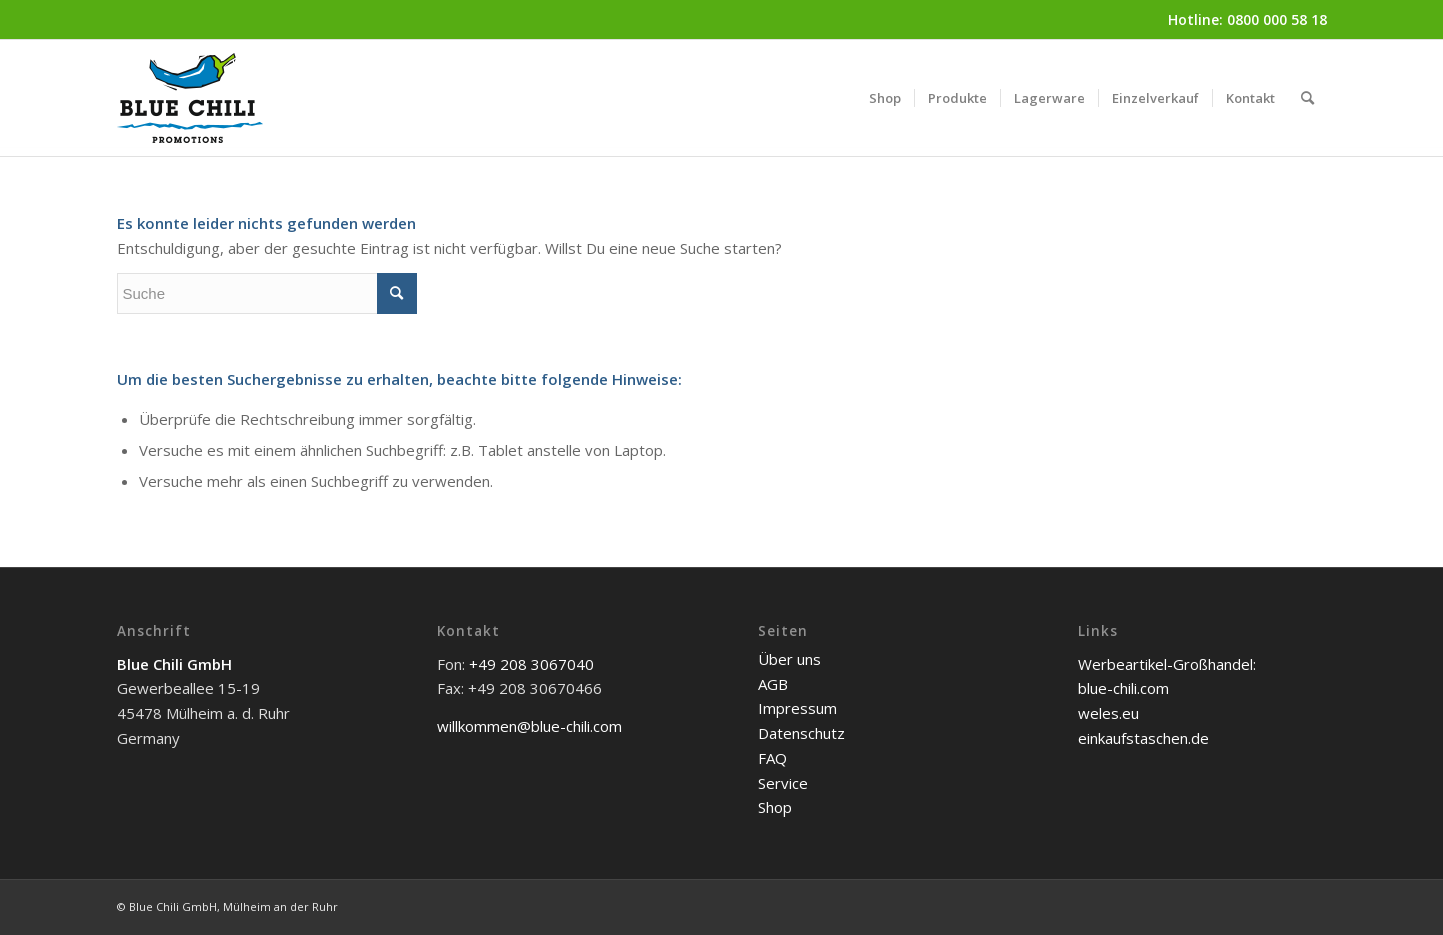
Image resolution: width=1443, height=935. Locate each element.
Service (783, 783)
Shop (775, 807)
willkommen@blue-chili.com (529, 726)
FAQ (772, 758)
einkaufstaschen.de (1143, 738)
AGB (773, 684)
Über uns (789, 659)
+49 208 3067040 (531, 664)
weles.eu (1108, 713)
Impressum (797, 708)
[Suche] (1307, 98)
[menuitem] (885, 98)
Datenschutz (801, 733)
